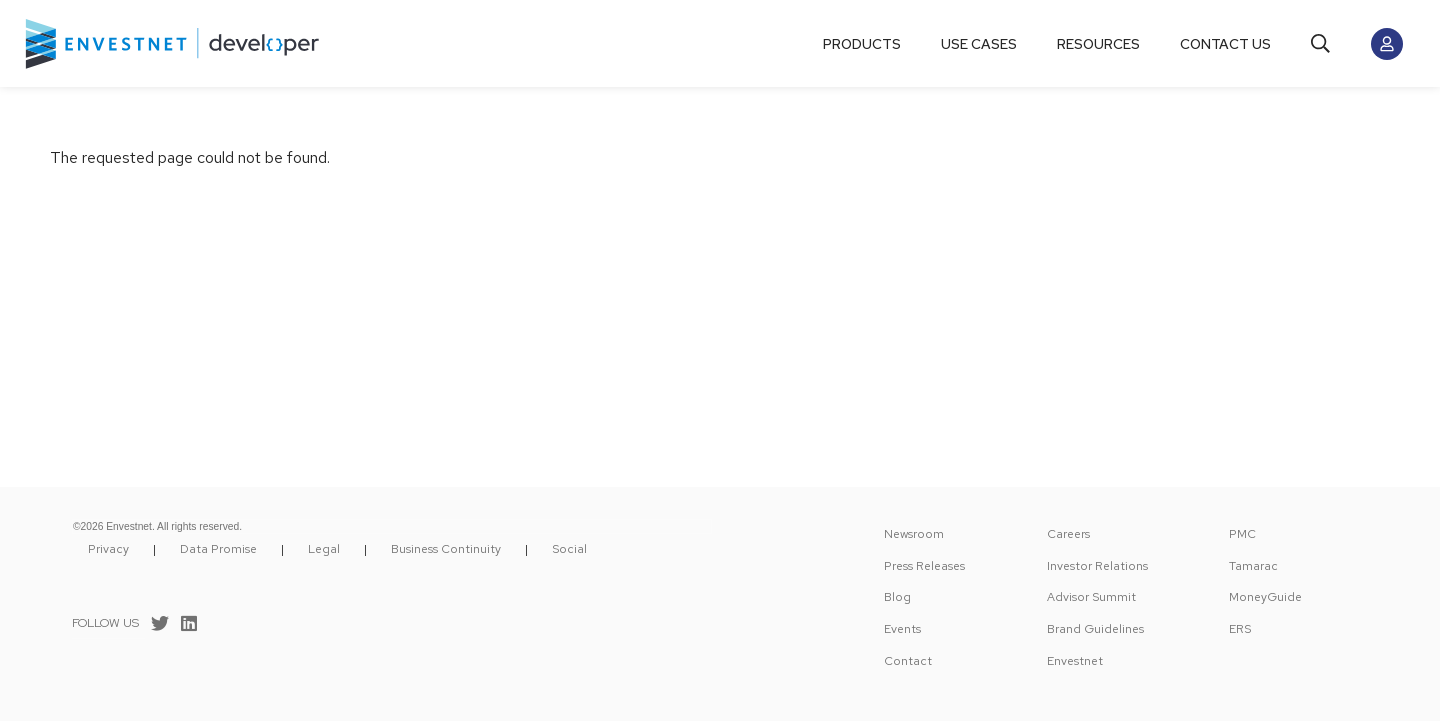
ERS (1240, 629)
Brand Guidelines (1095, 629)
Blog (897, 597)
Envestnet (1075, 661)
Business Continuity (446, 549)
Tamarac (1253, 566)
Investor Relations (1097, 566)
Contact (908, 661)
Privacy (108, 549)
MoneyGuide (1265, 597)
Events (902, 629)
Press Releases (924, 566)
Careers (1068, 534)
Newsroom (914, 534)
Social (569, 549)
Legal (324, 549)
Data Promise (218, 549)
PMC (1242, 534)
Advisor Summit (1091, 597)
